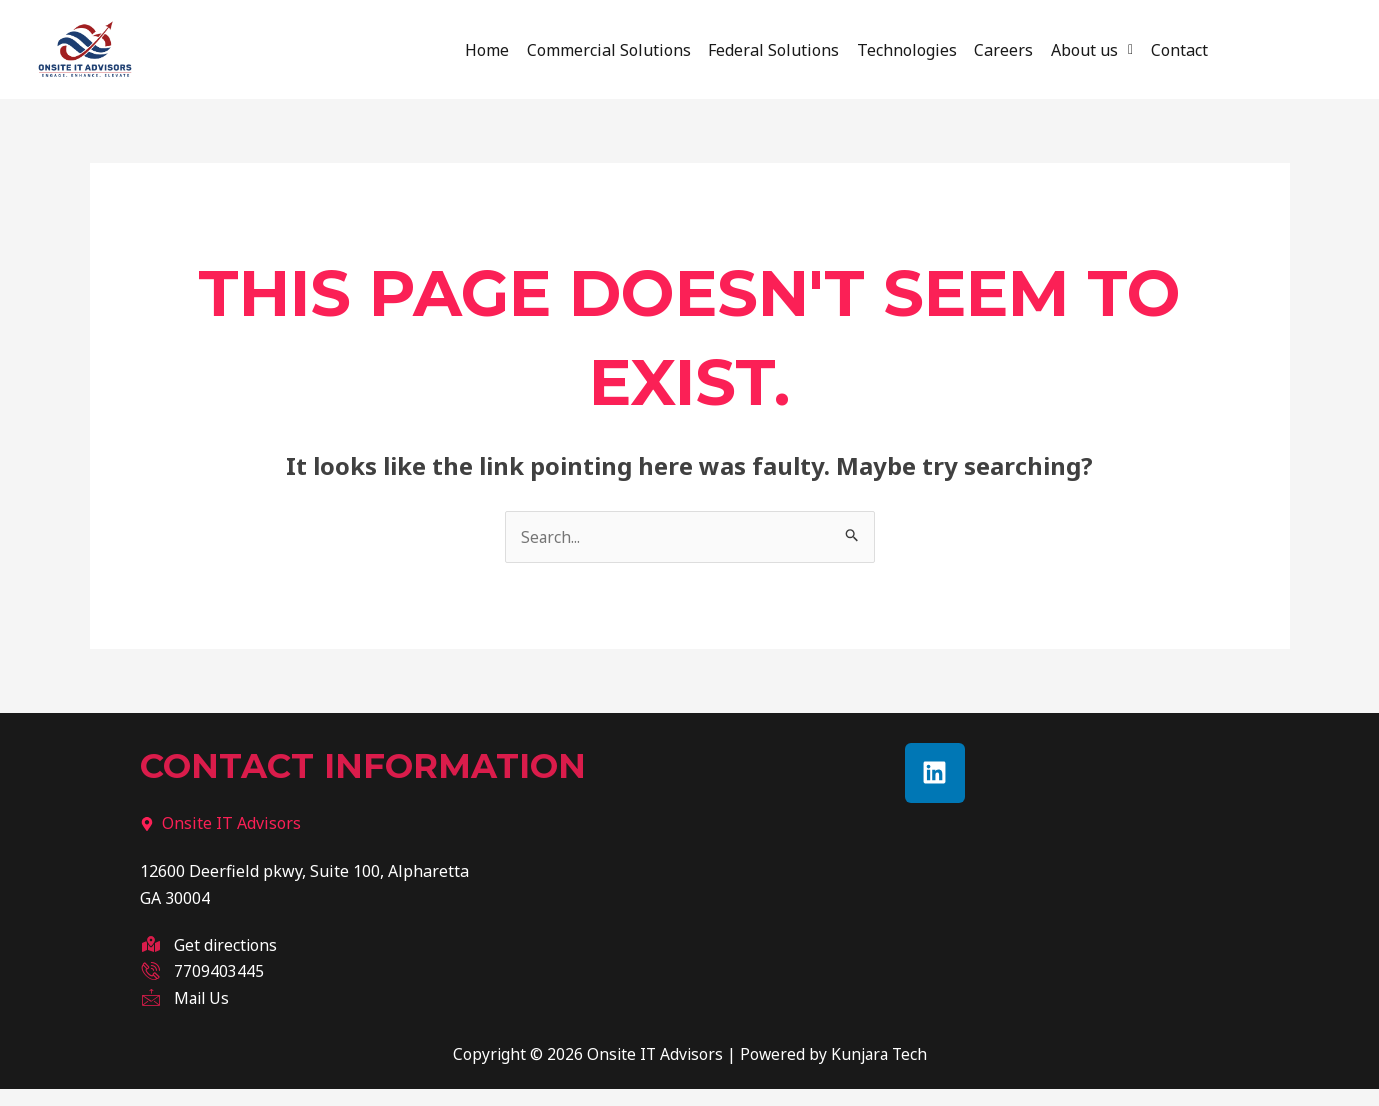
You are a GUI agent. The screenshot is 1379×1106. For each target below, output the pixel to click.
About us (1117, 47)
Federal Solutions (761, 47)
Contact (1216, 47)
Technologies (907, 47)
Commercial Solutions (584, 47)
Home (450, 47)
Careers (1016, 47)
